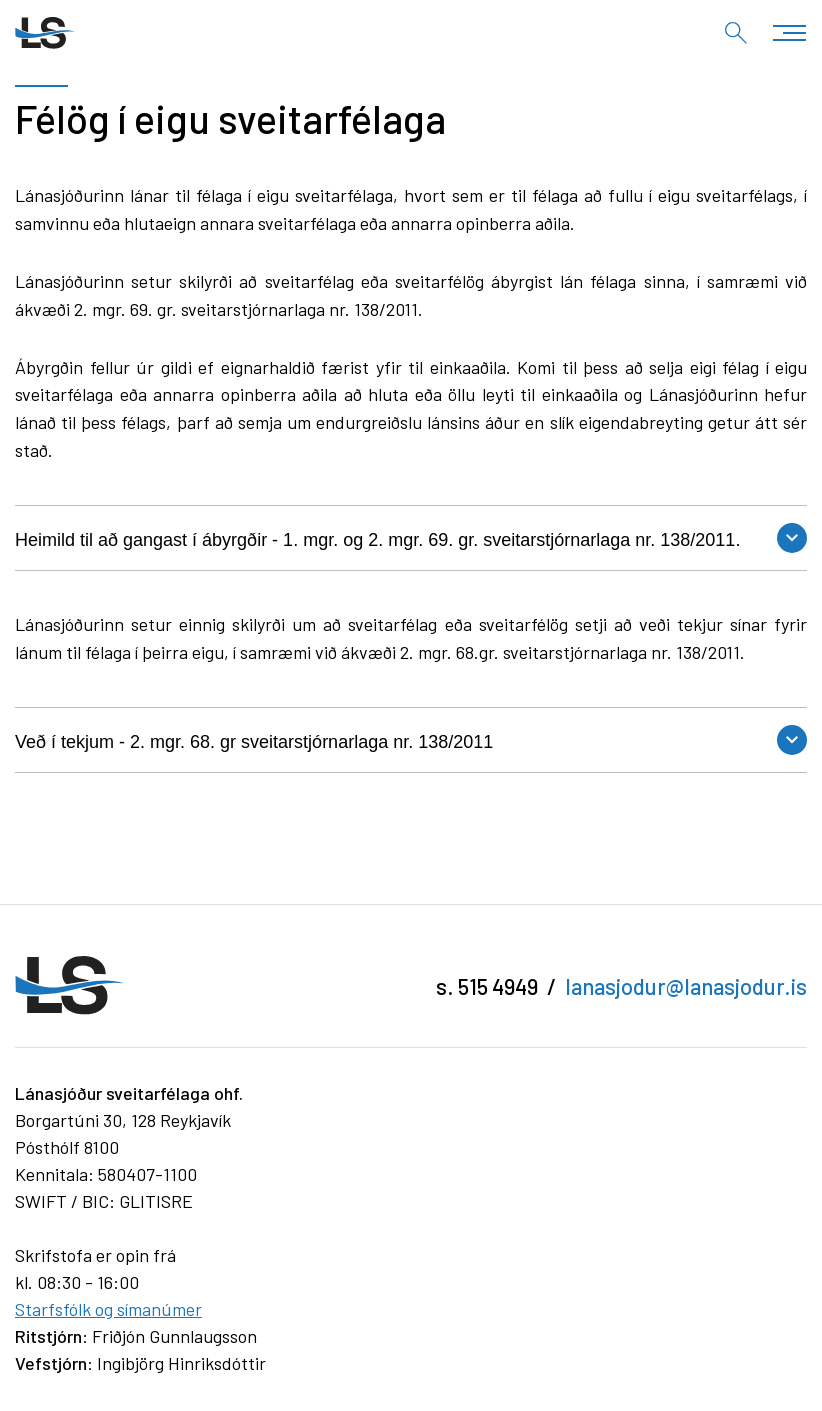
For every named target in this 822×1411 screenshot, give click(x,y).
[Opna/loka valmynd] (789, 32)
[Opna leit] (736, 33)
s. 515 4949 (487, 986)
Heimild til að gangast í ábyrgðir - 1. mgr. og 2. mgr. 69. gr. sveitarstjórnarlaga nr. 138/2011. (377, 540)
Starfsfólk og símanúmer (108, 1309)
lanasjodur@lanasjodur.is (686, 986)
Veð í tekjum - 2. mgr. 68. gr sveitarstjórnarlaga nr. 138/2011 (254, 742)
